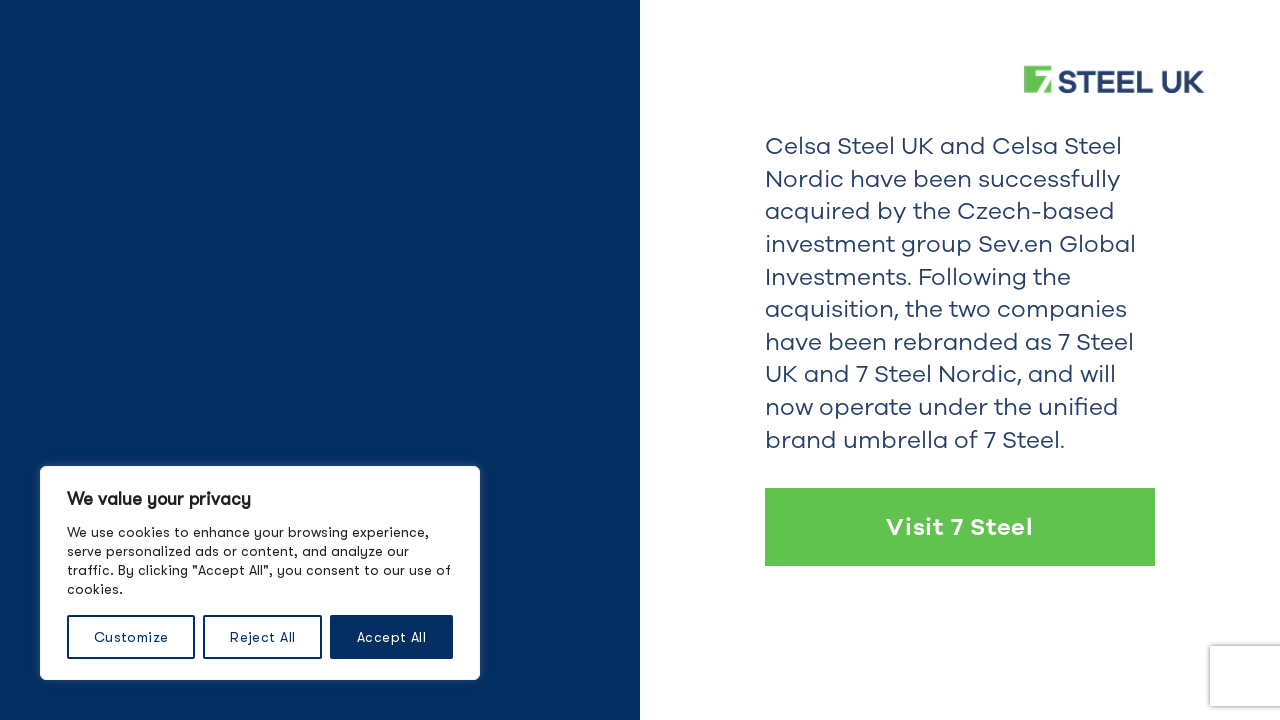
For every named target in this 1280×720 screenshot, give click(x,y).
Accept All (391, 637)
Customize (131, 637)
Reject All (262, 637)
